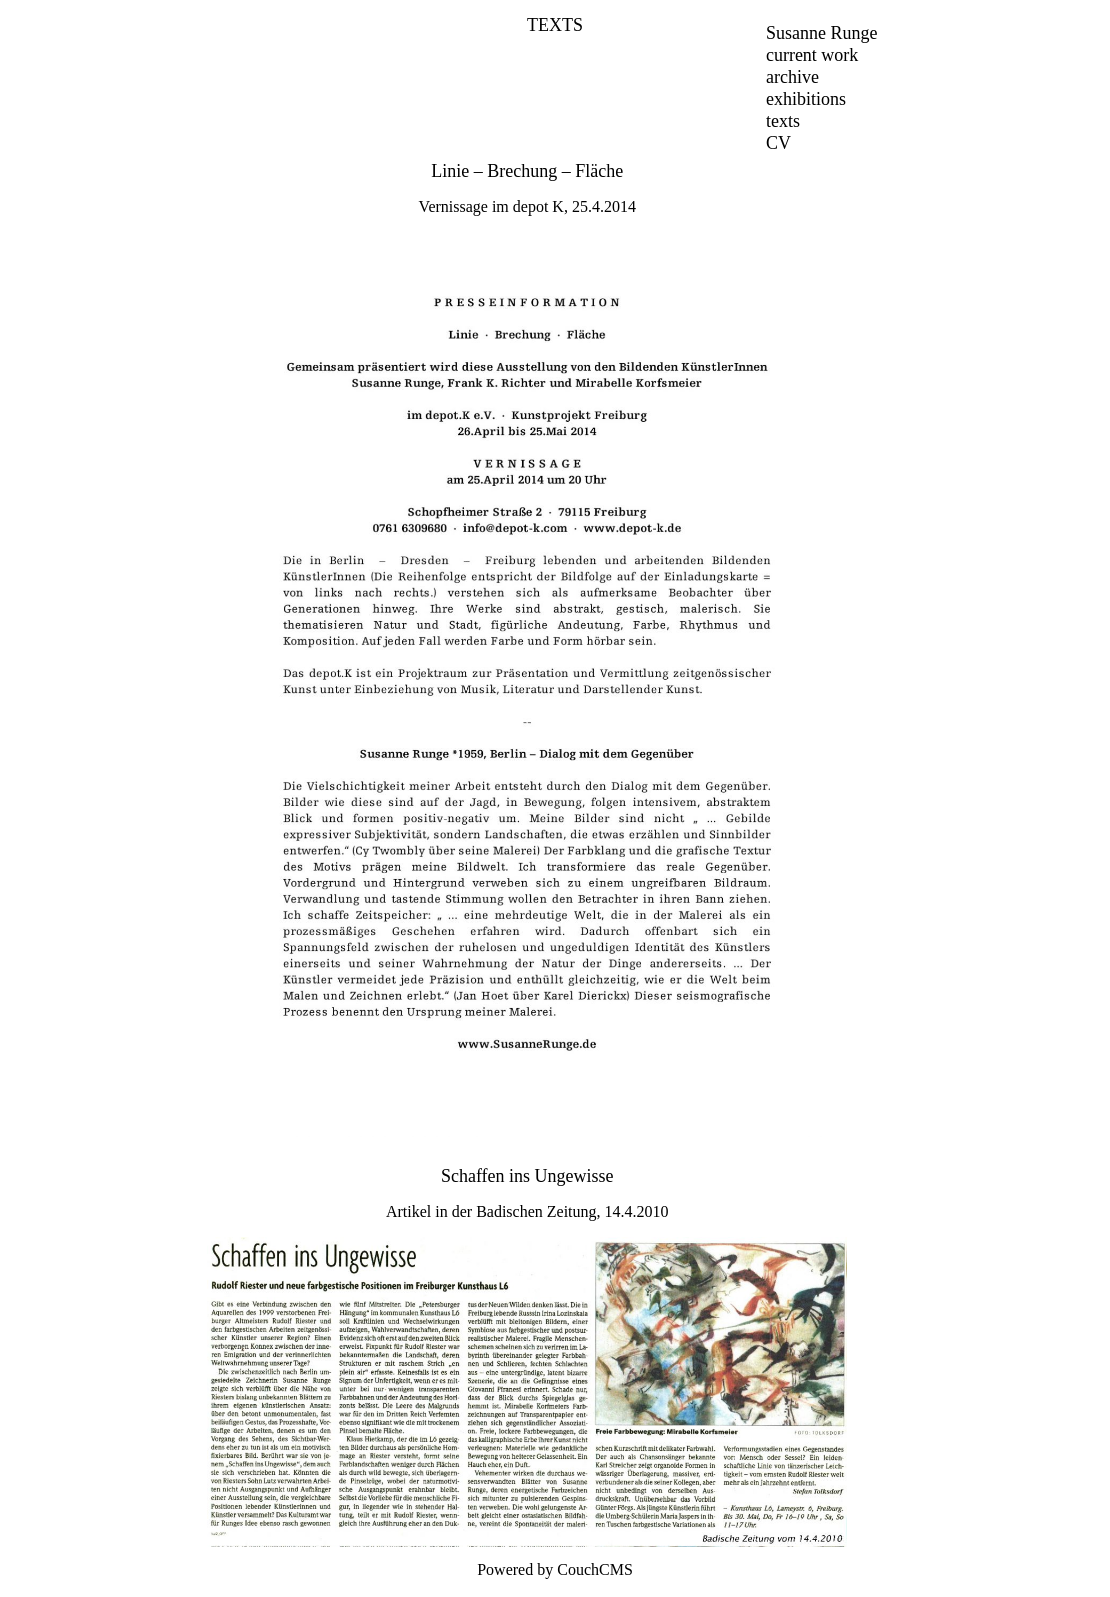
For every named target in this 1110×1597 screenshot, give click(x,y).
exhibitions (806, 99)
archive (792, 77)
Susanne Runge (822, 33)
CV (778, 143)
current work (812, 55)
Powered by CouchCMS (555, 1569)
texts (783, 121)
